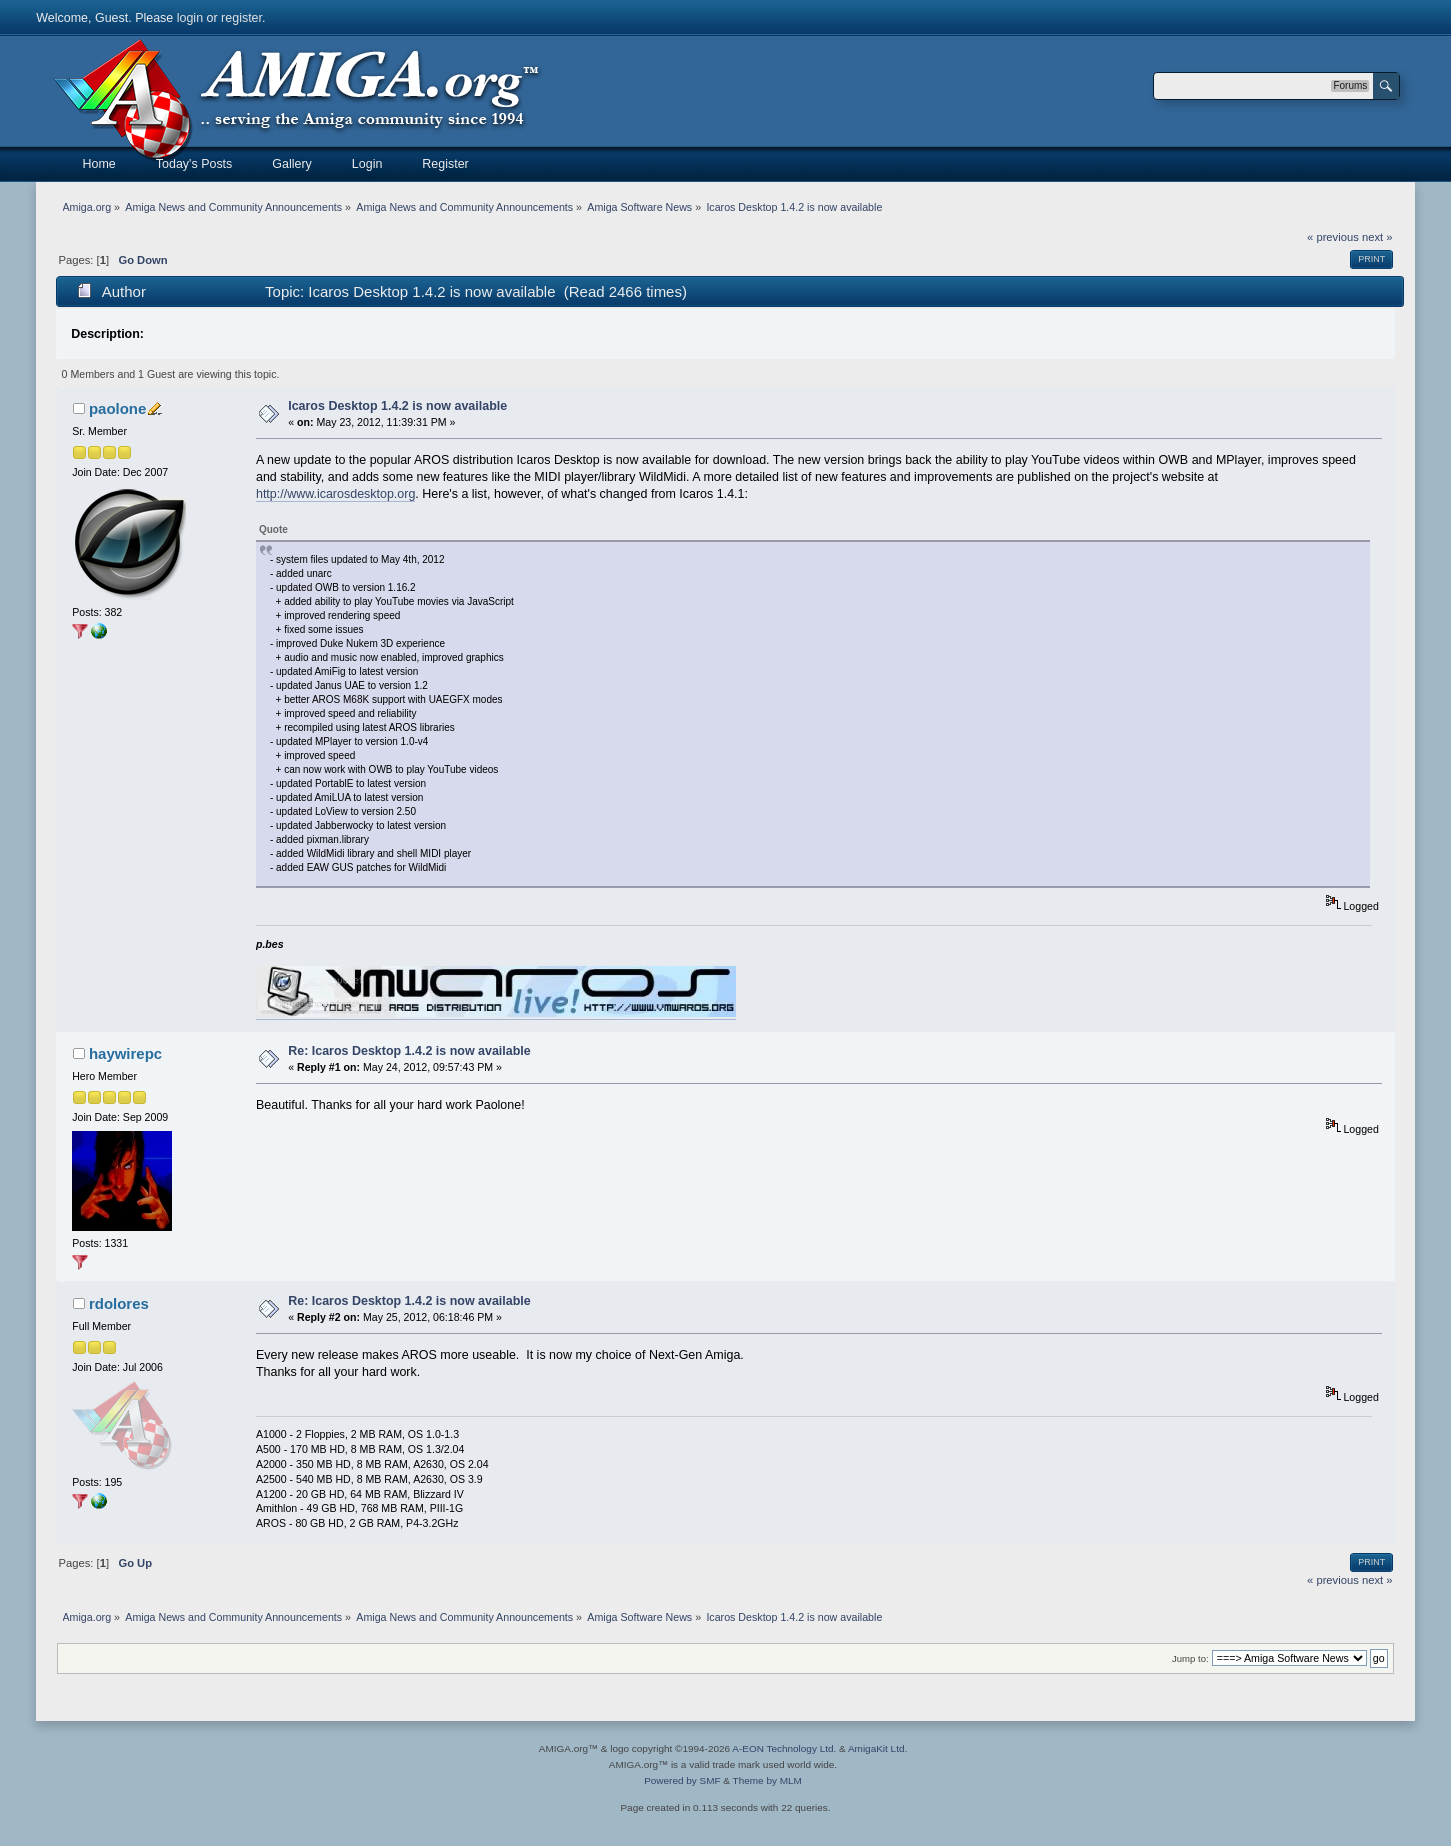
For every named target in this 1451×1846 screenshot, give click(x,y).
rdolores (119, 1303)
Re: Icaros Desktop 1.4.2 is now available (409, 1051)
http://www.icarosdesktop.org (335, 494)
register (241, 18)
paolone (117, 408)
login (190, 18)
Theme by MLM (767, 1780)
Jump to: (1190, 1658)
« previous (1333, 237)
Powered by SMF (682, 1780)
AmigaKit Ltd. (877, 1748)
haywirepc (125, 1053)
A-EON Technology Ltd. (784, 1748)
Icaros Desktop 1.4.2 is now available (397, 406)
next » (1377, 237)
